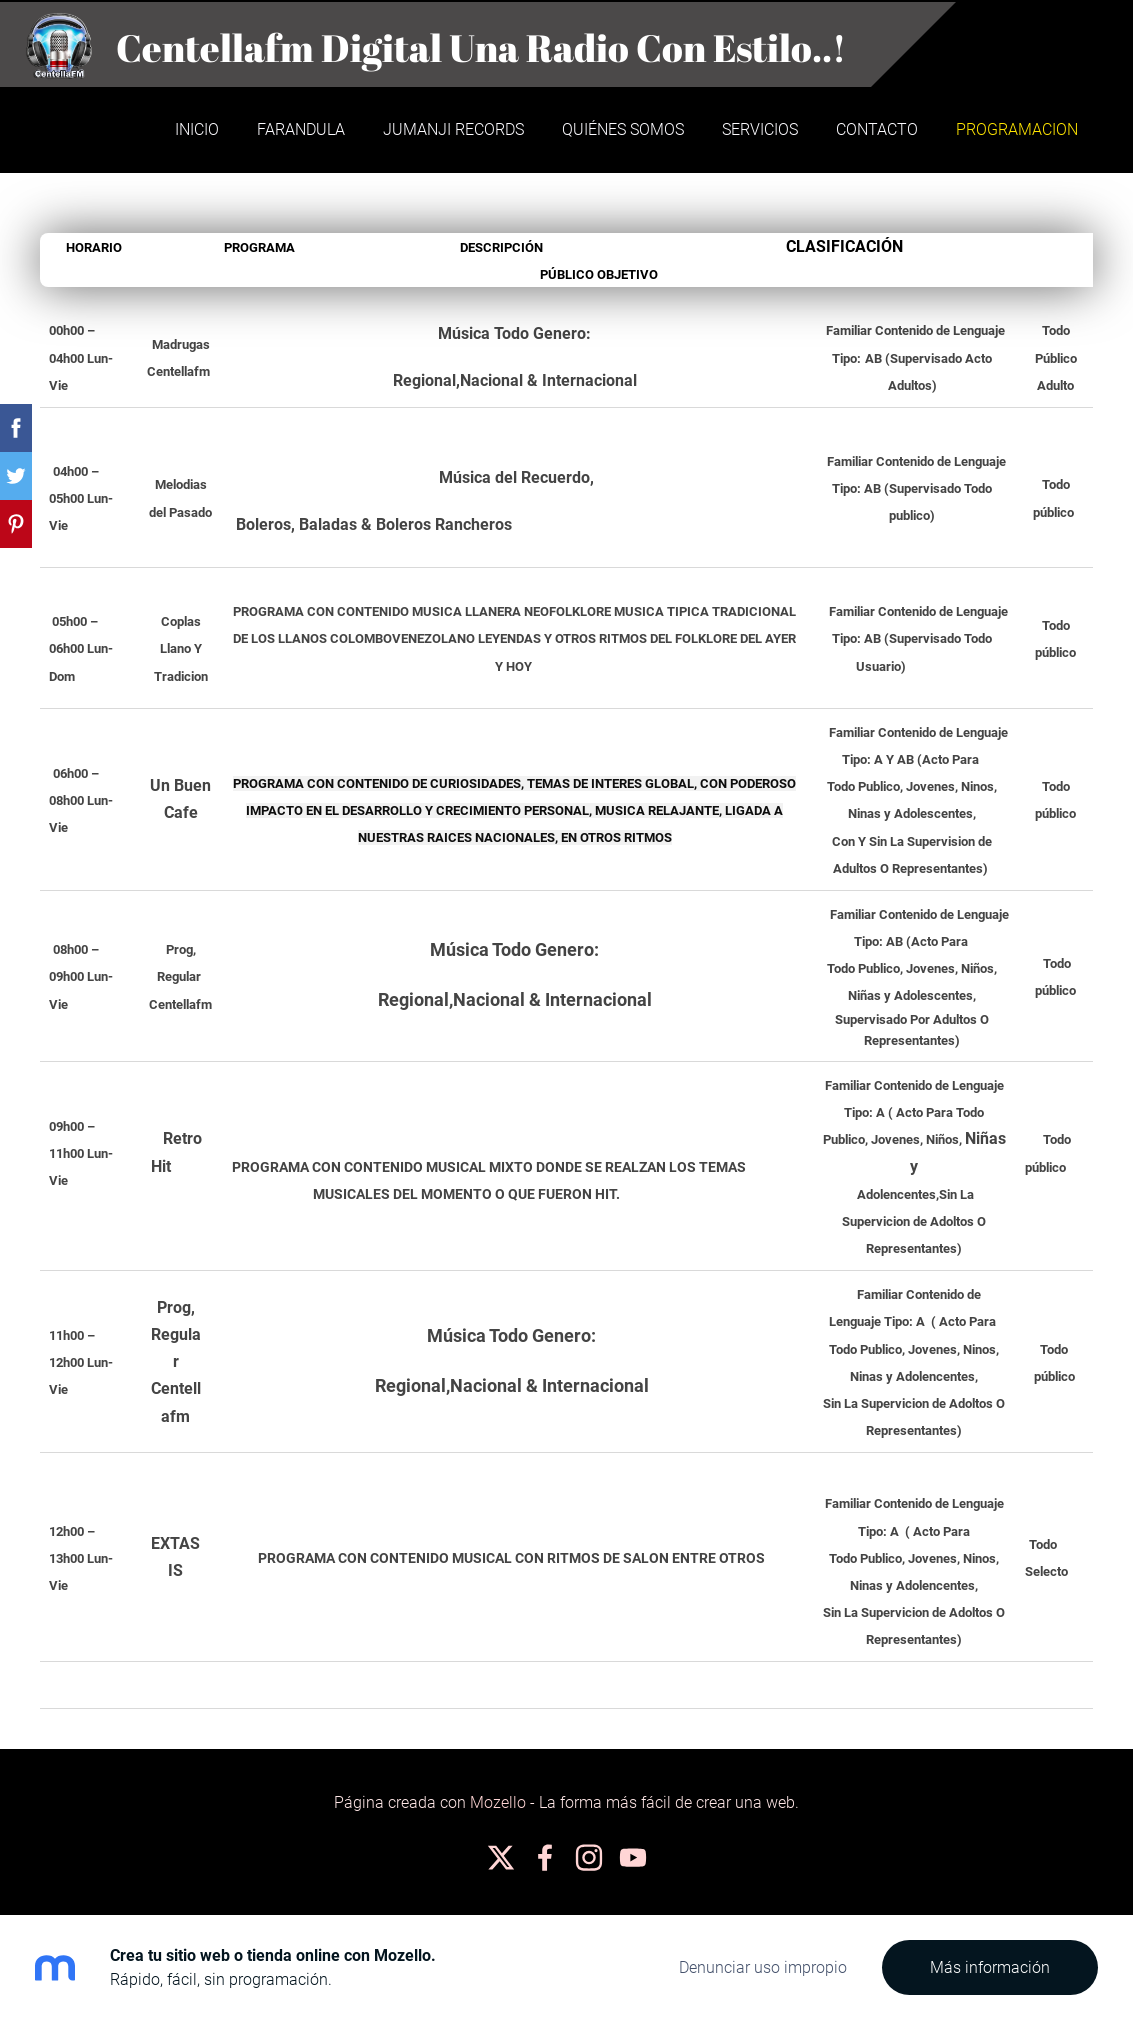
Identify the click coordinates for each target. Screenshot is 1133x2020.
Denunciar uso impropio (763, 1967)
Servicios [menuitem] (758, 127)
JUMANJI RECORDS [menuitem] (451, 127)
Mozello (498, 1799)
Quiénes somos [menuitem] (621, 127)
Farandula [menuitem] (299, 127)
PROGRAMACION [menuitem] (1015, 127)
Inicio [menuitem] (195, 127)
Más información (990, 1967)
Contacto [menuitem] (875, 127)
